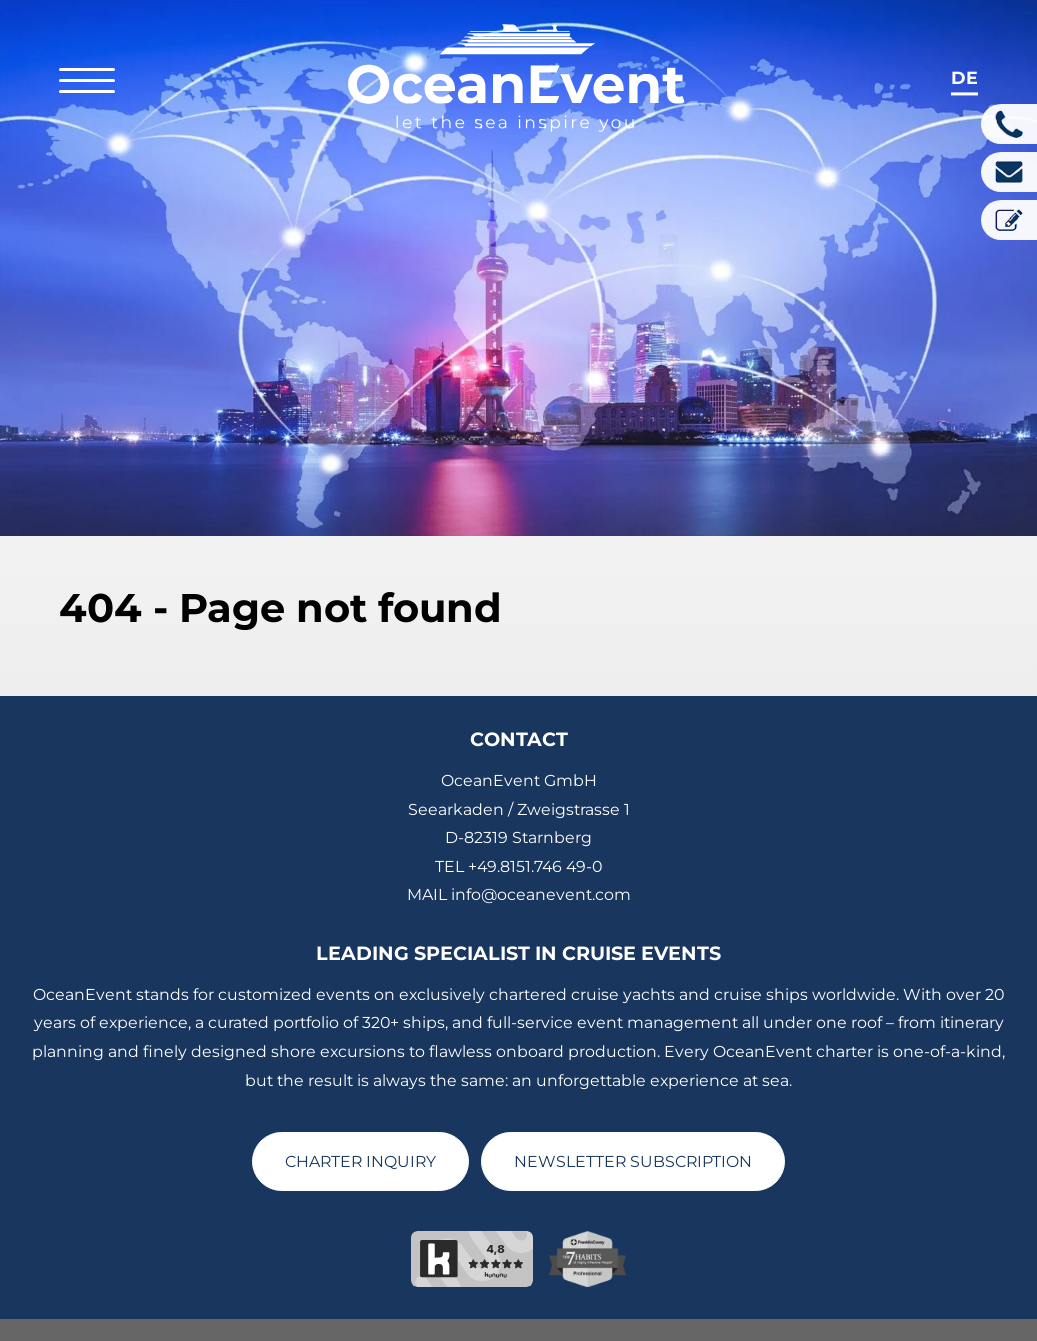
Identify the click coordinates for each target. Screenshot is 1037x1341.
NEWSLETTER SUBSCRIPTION (633, 1126)
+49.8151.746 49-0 (535, 831)
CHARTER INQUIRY (360, 1126)
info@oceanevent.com (541, 860)
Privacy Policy (465, 1332)
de (964, 77)
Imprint (372, 1332)
